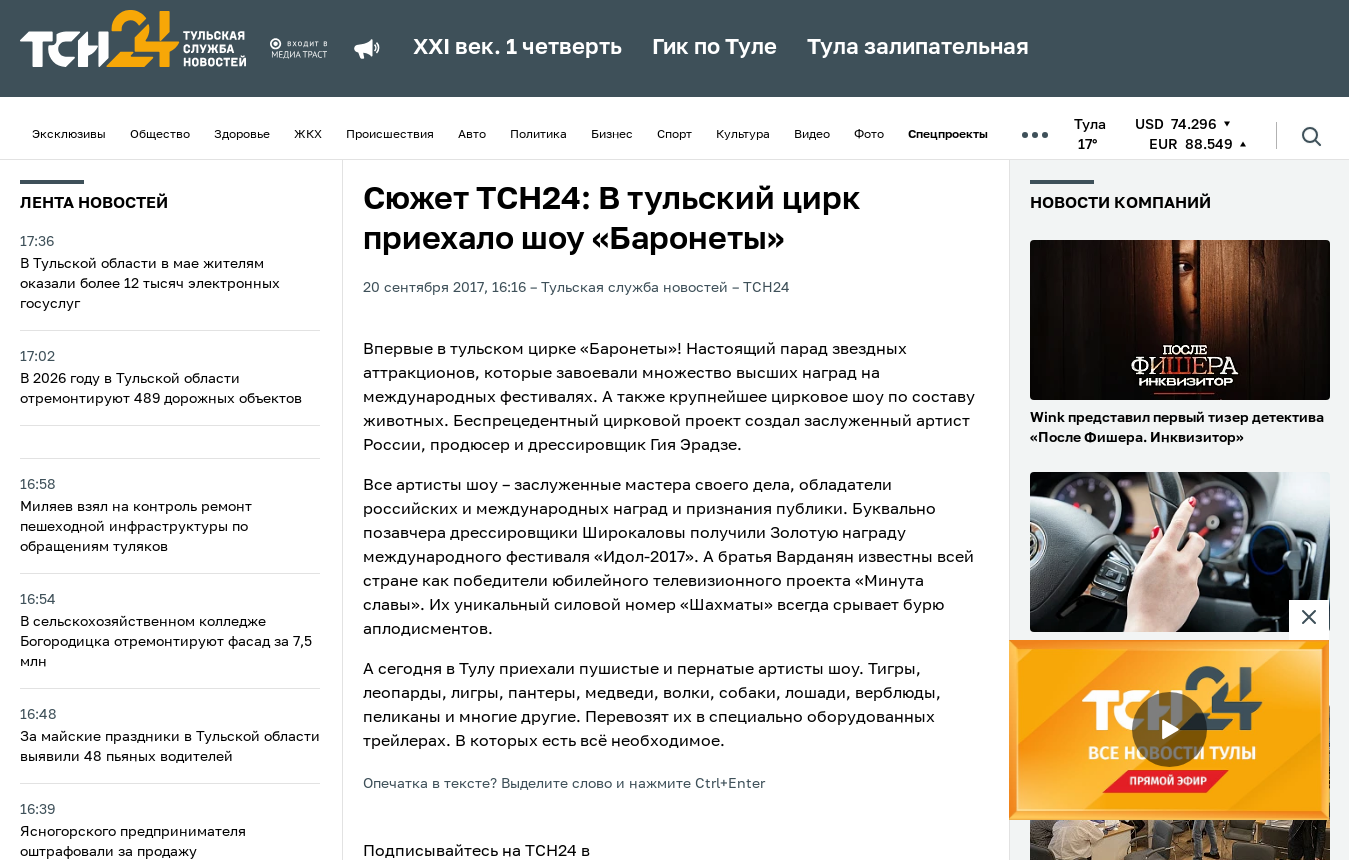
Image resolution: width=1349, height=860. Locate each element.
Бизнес (612, 135)
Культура (743, 135)
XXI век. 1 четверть (517, 48)
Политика (538, 135)
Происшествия (390, 135)
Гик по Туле (714, 48)
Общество (160, 135)
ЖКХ (308, 135)
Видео (812, 135)
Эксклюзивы (69, 135)
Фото (869, 135)
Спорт (674, 135)
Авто (472, 135)
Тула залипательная (918, 48)
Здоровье (242, 135)
